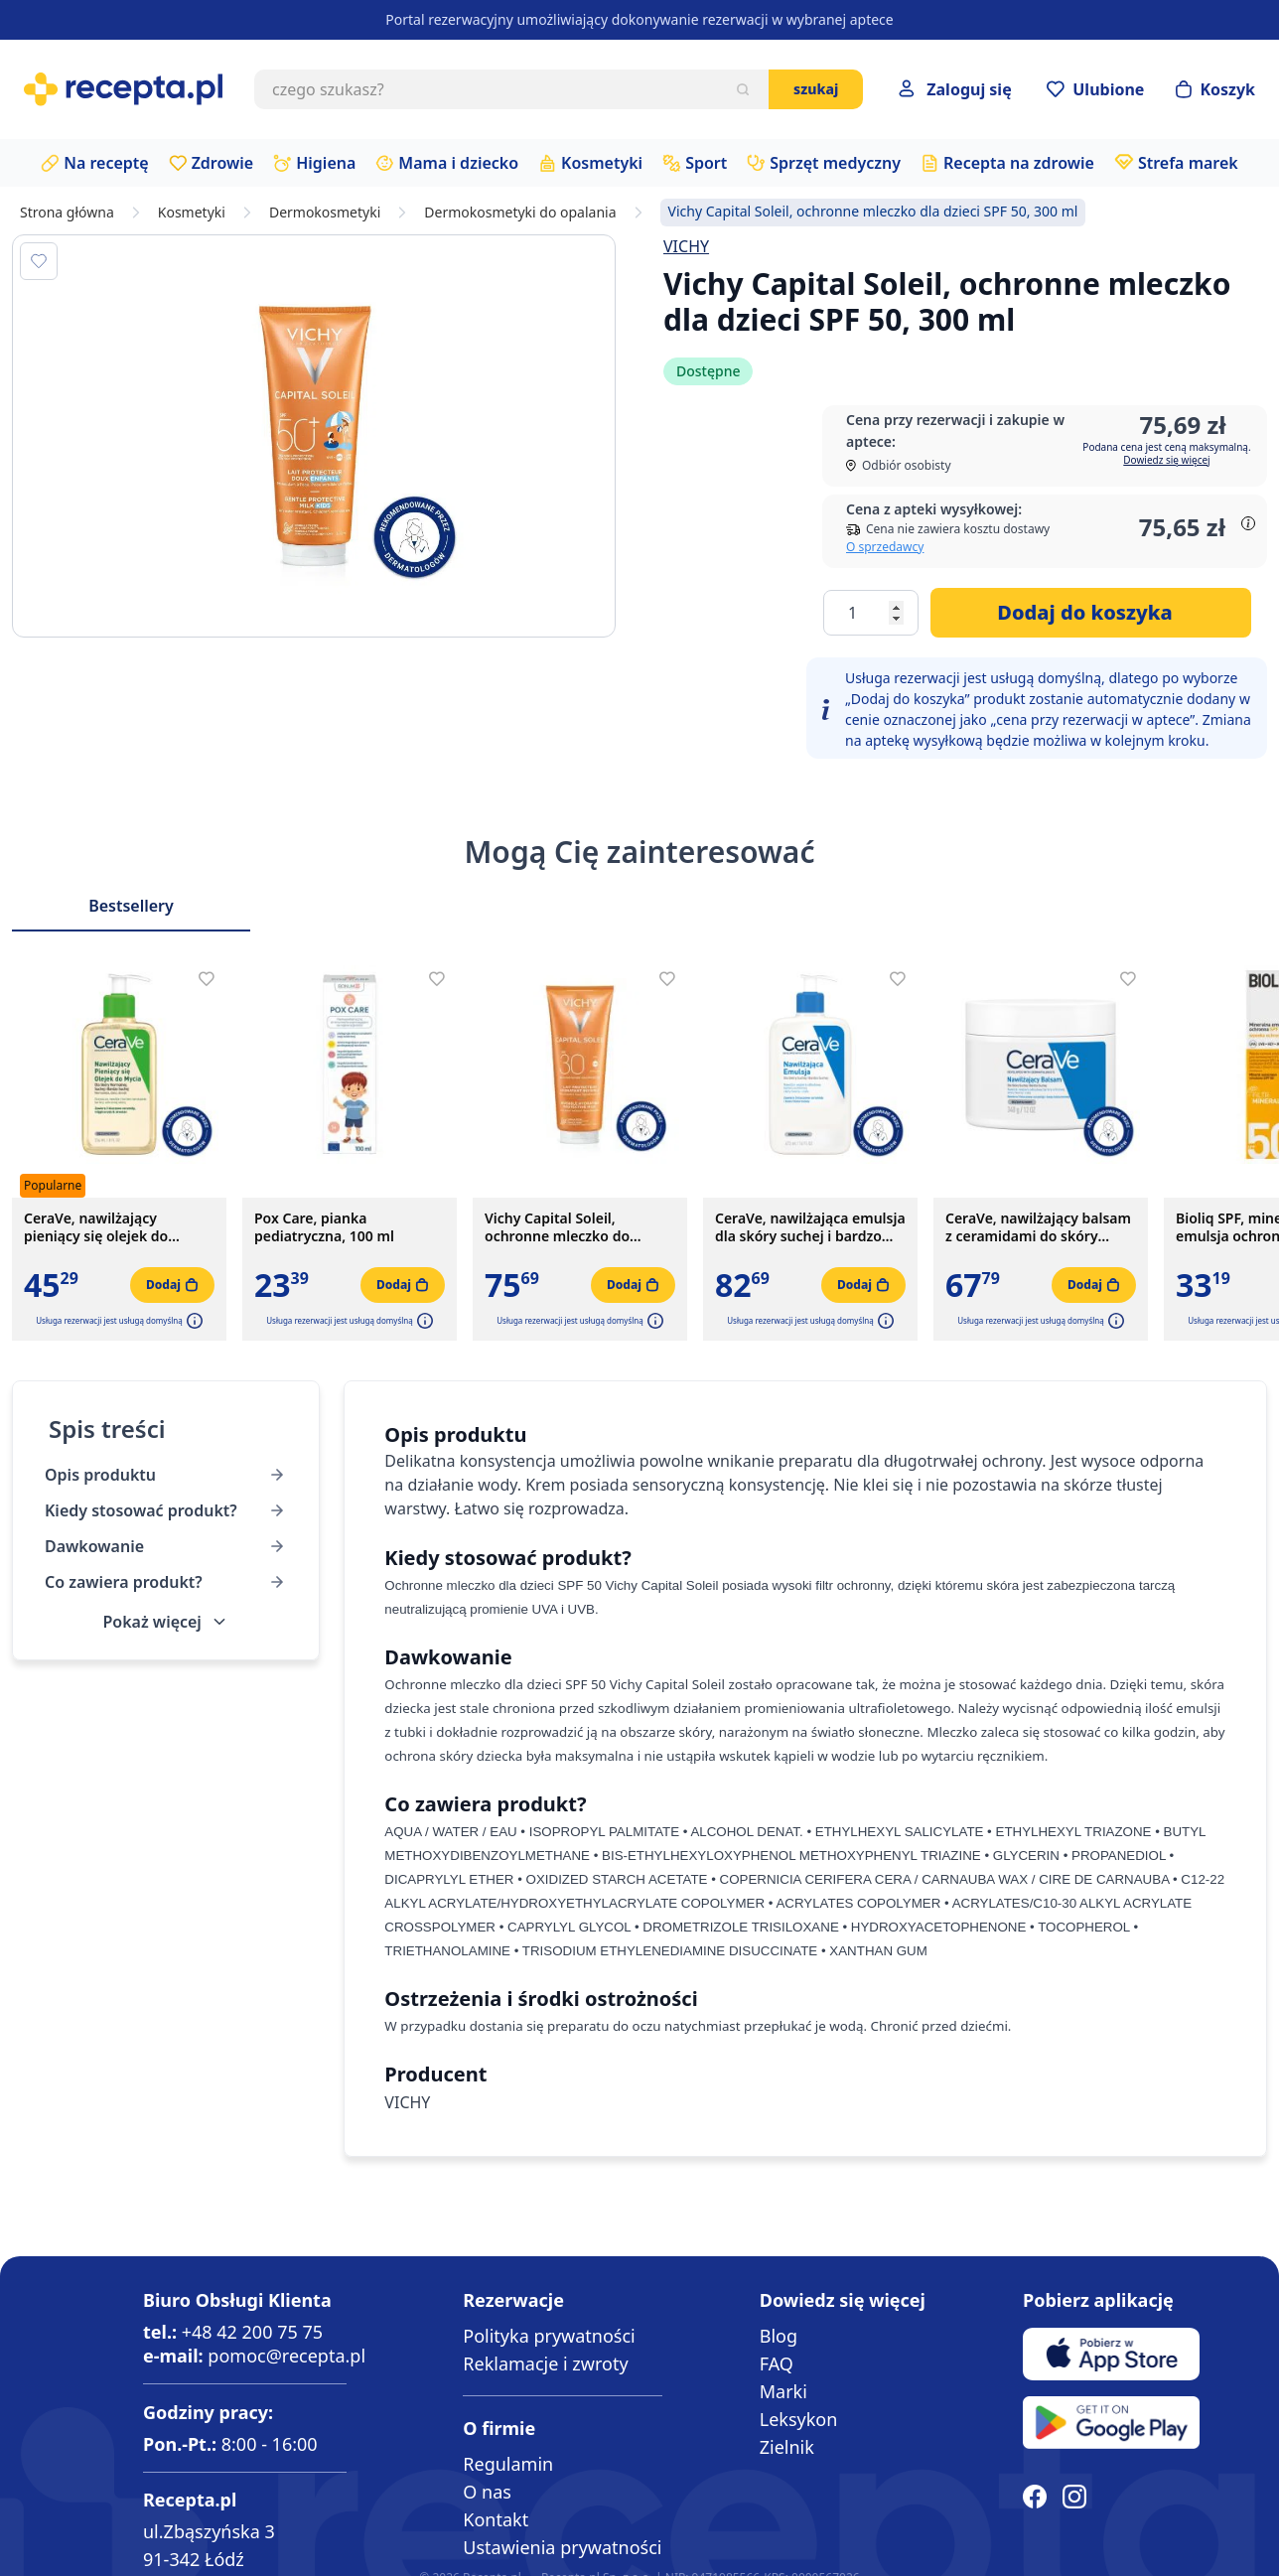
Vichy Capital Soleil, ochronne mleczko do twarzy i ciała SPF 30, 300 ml (578, 1227)
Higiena (325, 163)
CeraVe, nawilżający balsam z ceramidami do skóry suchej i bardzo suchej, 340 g (1038, 1227)
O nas (487, 2492)
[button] (193, 1321)
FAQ (776, 2363)
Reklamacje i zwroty (545, 2363)
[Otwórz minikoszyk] (1215, 89)
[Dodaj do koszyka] (1090, 613)
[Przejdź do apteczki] (1095, 89)
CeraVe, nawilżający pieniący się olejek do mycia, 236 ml (96, 1227)
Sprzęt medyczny (835, 163)
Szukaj (815, 88)
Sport (706, 163)
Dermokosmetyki (324, 212)
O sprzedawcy (885, 546)
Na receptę (106, 163)
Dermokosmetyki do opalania (520, 212)
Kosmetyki (601, 163)
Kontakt (495, 2519)
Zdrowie (223, 163)
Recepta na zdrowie (1018, 163)
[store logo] (123, 89)
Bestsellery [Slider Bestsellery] (131, 906)
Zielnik (787, 2447)
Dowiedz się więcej (1166, 460)
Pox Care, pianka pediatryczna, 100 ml (324, 1227)
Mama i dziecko (458, 163)
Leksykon (799, 2419)
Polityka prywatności (549, 2336)
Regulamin (508, 2464)
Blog (778, 2336)
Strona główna (67, 212)
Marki (783, 2391)
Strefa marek (1188, 163)
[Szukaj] (743, 89)
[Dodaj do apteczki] (39, 261)
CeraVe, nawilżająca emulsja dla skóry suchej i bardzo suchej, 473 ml (810, 1227)
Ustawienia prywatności (562, 2547)
